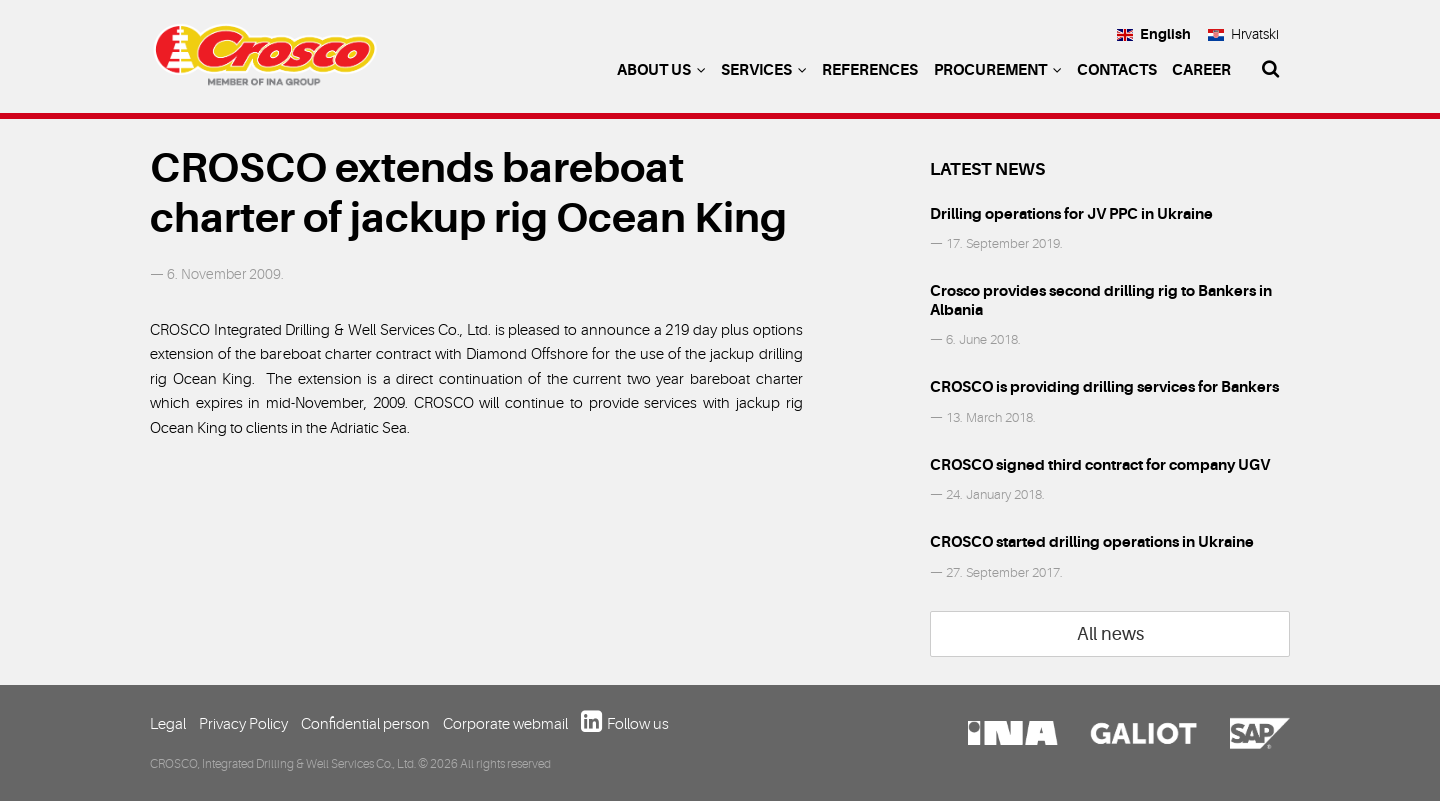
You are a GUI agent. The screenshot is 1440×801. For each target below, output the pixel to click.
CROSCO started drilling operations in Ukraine (1092, 542)
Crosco (265, 60)
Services (764, 70)
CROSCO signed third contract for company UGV (1100, 465)
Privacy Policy (243, 724)
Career (1201, 70)
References (870, 70)
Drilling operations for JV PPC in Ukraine (1071, 214)
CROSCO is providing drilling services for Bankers (1104, 387)
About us (661, 70)
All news (1110, 634)
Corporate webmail (505, 724)
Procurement (998, 70)
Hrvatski (1243, 34)
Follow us (638, 724)
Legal (168, 724)
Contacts (1117, 70)
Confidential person (365, 724)
